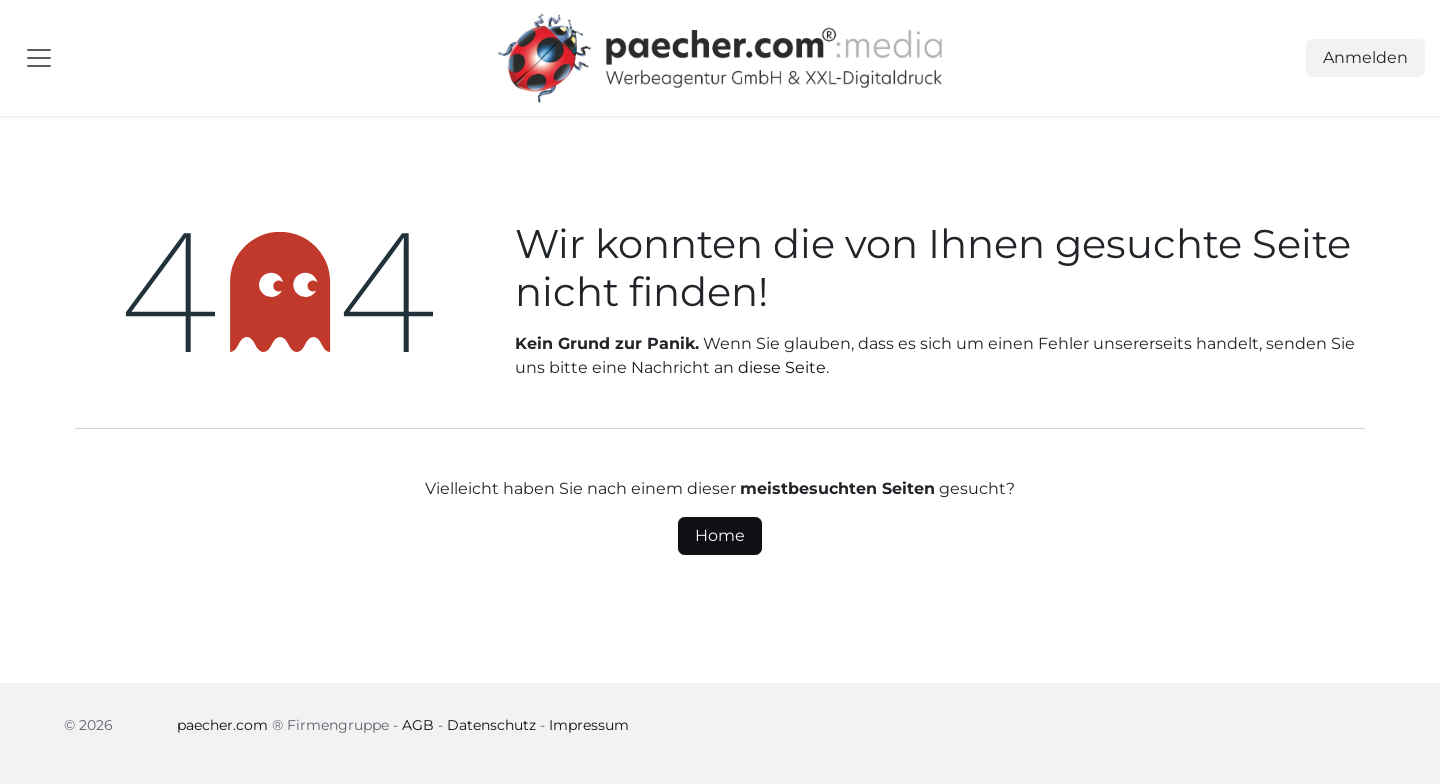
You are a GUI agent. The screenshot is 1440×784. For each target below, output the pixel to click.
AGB (418, 725)
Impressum (589, 725)
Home (720, 535)
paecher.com (222, 725)
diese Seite (782, 367)
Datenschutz (491, 725)
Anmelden (1365, 57)
